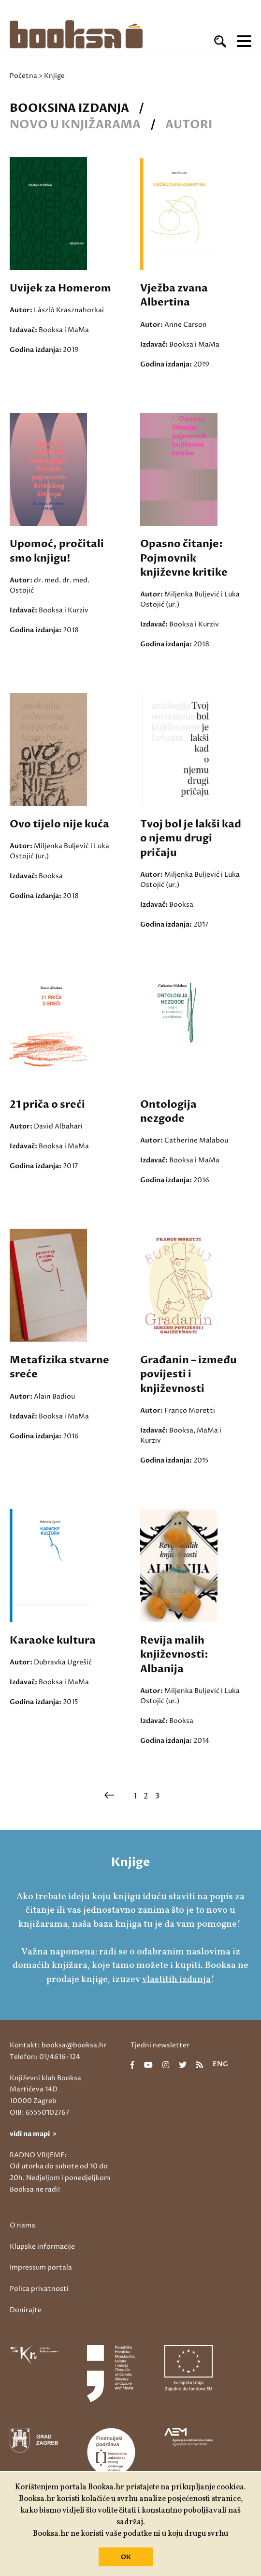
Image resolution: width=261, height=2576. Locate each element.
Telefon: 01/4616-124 (45, 2056)
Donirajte (26, 2310)
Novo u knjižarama (75, 125)
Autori (188, 125)
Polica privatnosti (39, 2288)
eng (220, 2065)
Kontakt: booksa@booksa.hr (58, 2045)
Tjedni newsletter (159, 2045)
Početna (23, 75)
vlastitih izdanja (176, 1979)
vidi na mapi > (33, 2133)
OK (126, 2557)
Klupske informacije (42, 2246)
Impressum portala (41, 2267)
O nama (22, 2225)
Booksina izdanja (69, 108)
